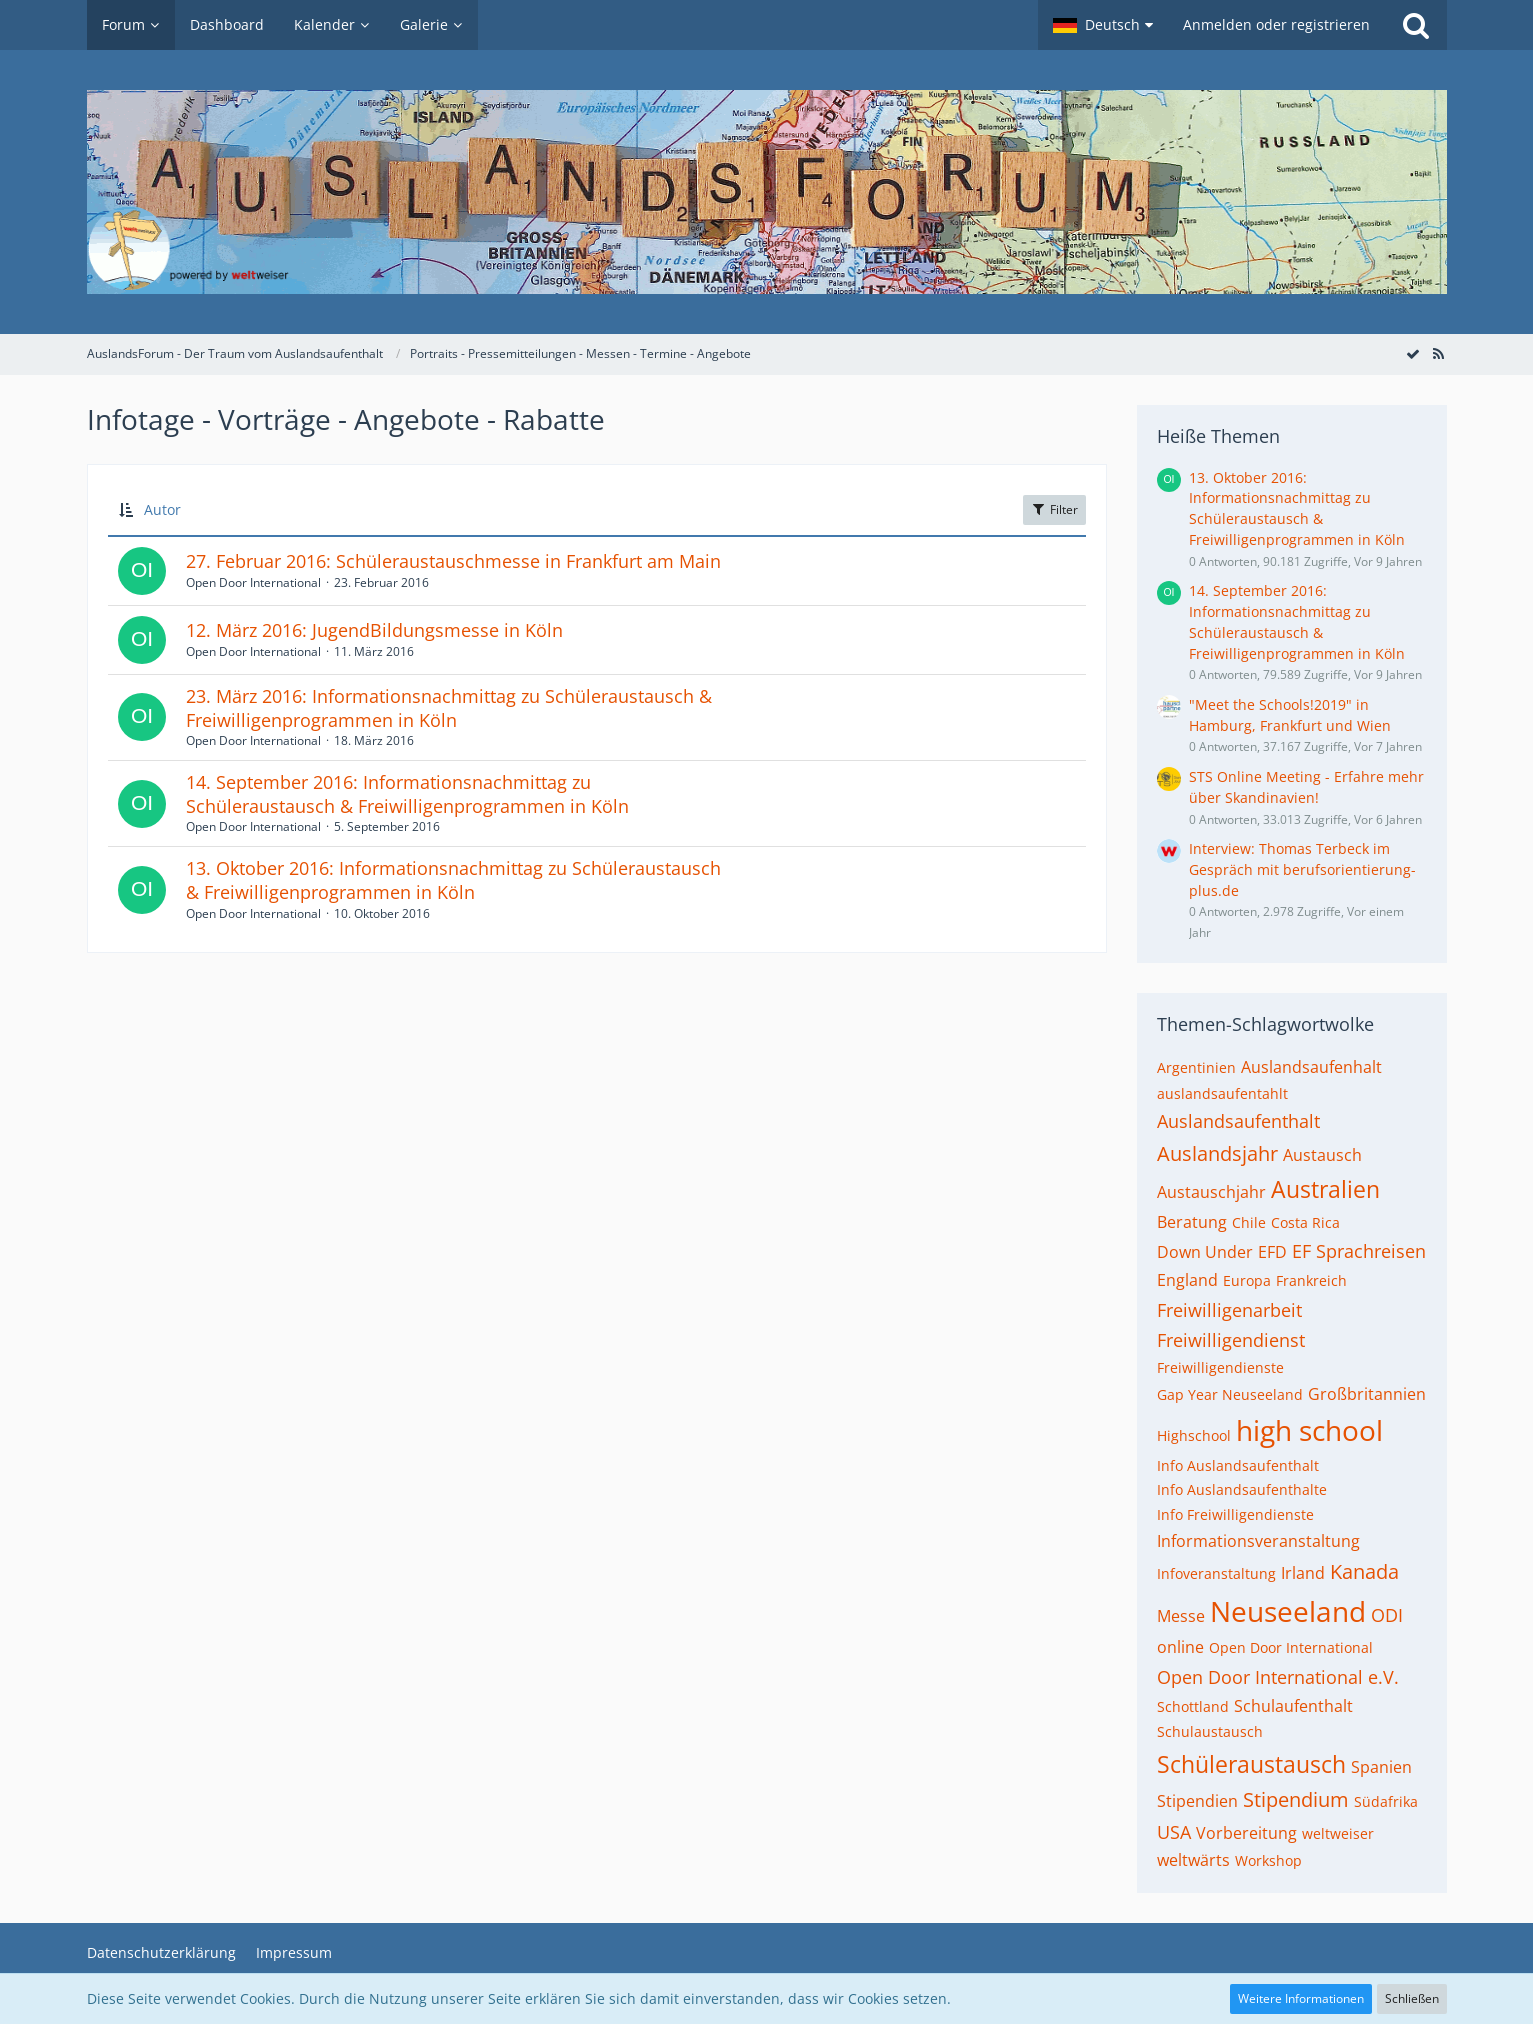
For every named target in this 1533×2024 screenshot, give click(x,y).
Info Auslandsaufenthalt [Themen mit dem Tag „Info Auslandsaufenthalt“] (1238, 1465)
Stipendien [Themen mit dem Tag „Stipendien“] (1197, 1801)
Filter (1054, 509)
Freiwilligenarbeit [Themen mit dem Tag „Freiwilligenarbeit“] (1229, 1310)
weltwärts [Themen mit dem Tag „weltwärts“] (1193, 1860)
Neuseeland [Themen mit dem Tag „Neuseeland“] (1288, 1611)
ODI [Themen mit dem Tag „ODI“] (1387, 1615)
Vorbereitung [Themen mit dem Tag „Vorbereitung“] (1246, 1833)
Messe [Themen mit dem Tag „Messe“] (1181, 1616)
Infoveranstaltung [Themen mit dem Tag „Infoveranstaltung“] (1216, 1573)
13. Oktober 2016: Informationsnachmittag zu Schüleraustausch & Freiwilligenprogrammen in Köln (453, 880)
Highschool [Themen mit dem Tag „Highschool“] (1194, 1435)
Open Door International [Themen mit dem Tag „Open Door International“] (1291, 1647)
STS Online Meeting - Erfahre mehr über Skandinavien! (1306, 787)
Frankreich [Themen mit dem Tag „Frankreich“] (1311, 1280)
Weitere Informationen (1301, 1998)
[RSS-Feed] (1439, 353)
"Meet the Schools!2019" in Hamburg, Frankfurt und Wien (1290, 715)
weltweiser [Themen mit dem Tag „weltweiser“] (1338, 1833)
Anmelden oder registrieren (1276, 24)
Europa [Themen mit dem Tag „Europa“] (1247, 1280)
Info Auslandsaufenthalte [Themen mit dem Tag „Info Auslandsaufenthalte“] (1242, 1489)
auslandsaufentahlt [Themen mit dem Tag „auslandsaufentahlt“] (1222, 1093)
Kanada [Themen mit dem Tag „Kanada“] (1364, 1571)
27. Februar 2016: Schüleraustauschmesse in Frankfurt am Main (453, 561)
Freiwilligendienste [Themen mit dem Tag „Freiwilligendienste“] (1220, 1367)
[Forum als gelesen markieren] (1413, 353)
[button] (1103, 25)
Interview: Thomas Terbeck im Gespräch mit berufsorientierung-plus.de (1302, 869)
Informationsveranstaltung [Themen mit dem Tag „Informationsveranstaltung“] (1258, 1541)
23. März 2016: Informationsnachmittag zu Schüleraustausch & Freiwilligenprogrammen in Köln (449, 708)
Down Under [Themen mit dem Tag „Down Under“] (1205, 1252)
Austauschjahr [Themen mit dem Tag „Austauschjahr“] (1211, 1192)
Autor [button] (162, 509)
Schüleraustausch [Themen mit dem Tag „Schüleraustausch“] (1251, 1764)
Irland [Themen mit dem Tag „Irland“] (1303, 1573)
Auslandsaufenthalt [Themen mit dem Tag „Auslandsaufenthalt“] (1238, 1121)
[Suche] (1416, 25)
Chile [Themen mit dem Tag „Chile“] (1249, 1222)
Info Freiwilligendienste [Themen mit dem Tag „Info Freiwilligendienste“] (1235, 1514)
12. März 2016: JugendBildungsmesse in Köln (374, 630)
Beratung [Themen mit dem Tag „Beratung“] (1192, 1222)
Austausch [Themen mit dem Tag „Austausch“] (1322, 1155)
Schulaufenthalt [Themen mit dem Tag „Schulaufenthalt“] (1293, 1706)
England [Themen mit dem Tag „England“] (1187, 1280)
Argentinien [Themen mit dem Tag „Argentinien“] (1196, 1067)
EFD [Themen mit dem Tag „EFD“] (1272, 1252)
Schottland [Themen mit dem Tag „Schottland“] (1193, 1706)
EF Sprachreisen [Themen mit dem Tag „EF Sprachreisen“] (1359, 1251)
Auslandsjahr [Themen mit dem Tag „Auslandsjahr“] (1217, 1153)
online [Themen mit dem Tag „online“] (1180, 1647)
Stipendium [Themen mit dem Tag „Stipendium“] (1296, 1799)
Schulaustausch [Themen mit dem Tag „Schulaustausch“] (1210, 1731)
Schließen (1412, 1998)
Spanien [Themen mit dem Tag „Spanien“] (1381, 1767)
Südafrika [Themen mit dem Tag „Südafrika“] (1386, 1801)
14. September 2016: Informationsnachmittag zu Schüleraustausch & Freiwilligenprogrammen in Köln (407, 794)
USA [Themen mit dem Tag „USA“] (1174, 1832)
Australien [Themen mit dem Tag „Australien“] (1325, 1189)
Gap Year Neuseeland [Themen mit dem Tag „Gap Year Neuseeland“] (1230, 1394)
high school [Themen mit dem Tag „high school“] (1309, 1430)
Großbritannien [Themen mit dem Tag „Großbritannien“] (1367, 1394)
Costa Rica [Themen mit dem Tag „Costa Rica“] (1305, 1222)
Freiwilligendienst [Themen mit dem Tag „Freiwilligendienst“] (1231, 1340)
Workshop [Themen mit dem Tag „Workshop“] (1268, 1860)
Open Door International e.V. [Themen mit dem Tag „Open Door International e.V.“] (1278, 1677)
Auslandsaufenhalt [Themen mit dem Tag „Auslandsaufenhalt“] (1311, 1067)
